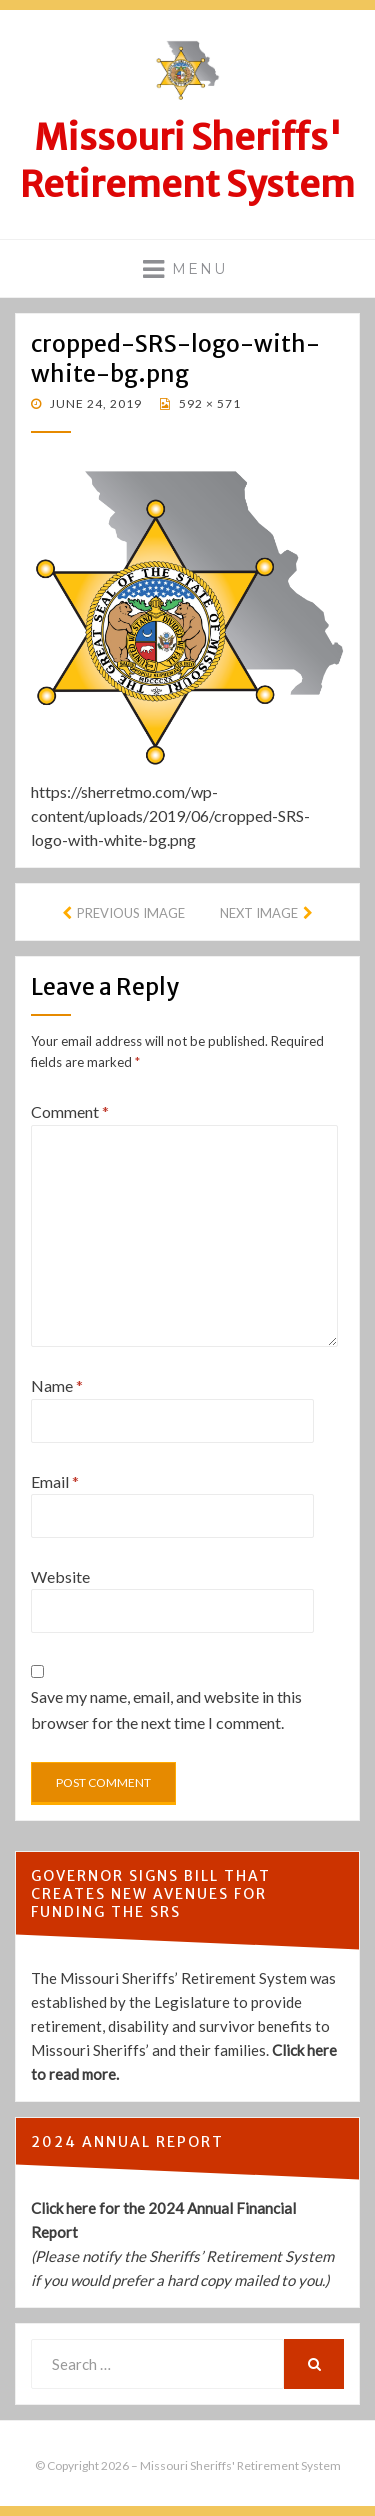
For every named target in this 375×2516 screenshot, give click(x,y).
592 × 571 (208, 403)
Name (57, 1385)
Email (55, 1481)
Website (60, 1576)
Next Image (259, 913)
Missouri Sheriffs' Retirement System (187, 161)
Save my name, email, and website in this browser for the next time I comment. (166, 1709)
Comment (70, 1111)
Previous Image (131, 913)
